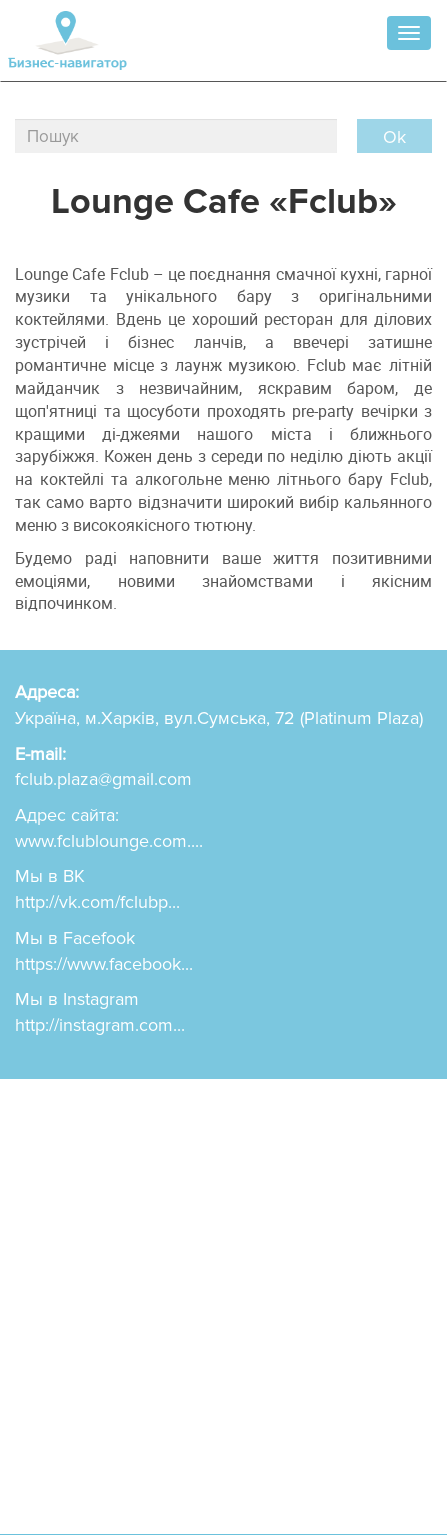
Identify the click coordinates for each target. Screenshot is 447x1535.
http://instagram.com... (100, 1025)
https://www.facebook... (104, 964)
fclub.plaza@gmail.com (103, 779)
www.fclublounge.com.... (109, 841)
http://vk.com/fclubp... (97, 902)
